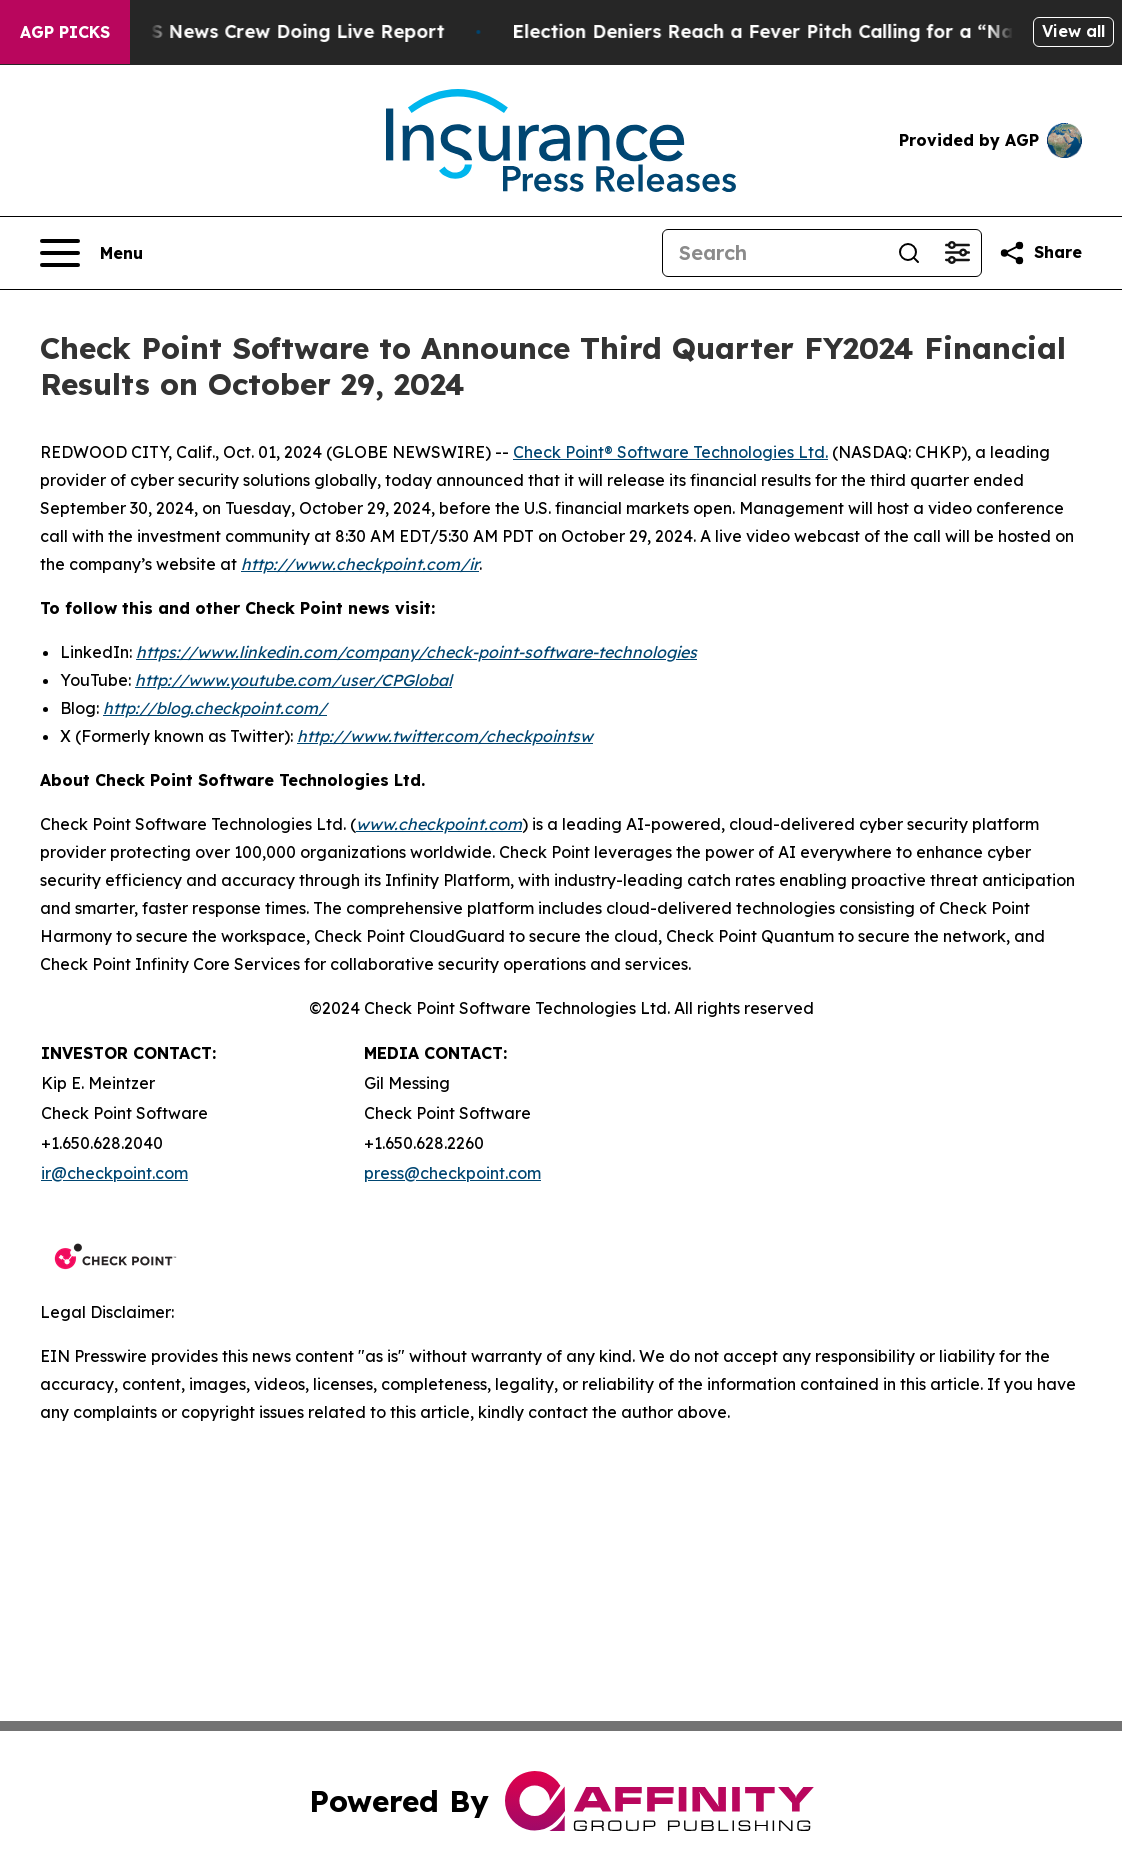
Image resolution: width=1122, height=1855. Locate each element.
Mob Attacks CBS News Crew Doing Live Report (239, 31)
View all (1073, 31)
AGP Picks (65, 32)
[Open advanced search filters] (957, 253)
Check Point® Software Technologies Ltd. (670, 452)
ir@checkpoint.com (114, 1173)
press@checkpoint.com (452, 1173)
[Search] (774, 253)
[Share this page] (1040, 253)
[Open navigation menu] (91, 253)
